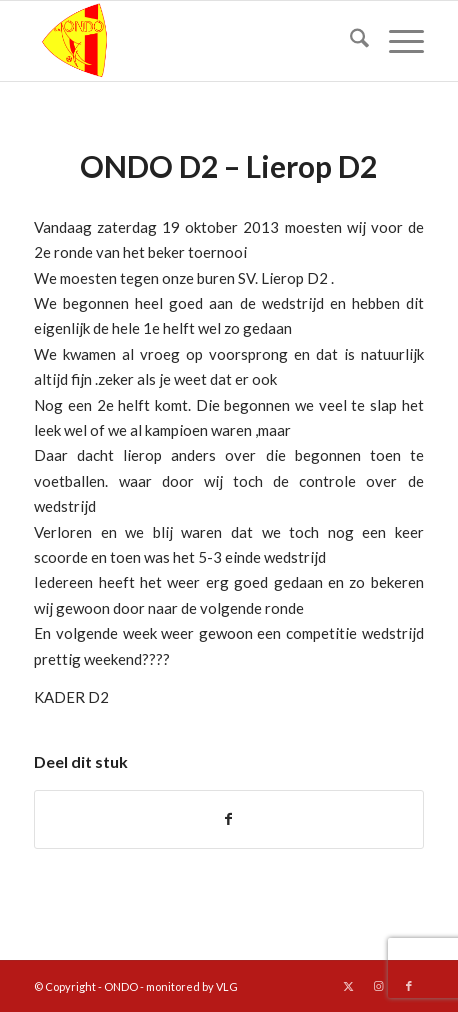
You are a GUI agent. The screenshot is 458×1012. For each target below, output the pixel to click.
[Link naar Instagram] (379, 986)
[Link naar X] (349, 986)
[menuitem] (349, 41)
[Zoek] (349, 41)
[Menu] (396, 41)
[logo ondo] (189, 41)
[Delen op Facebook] (228, 819)
